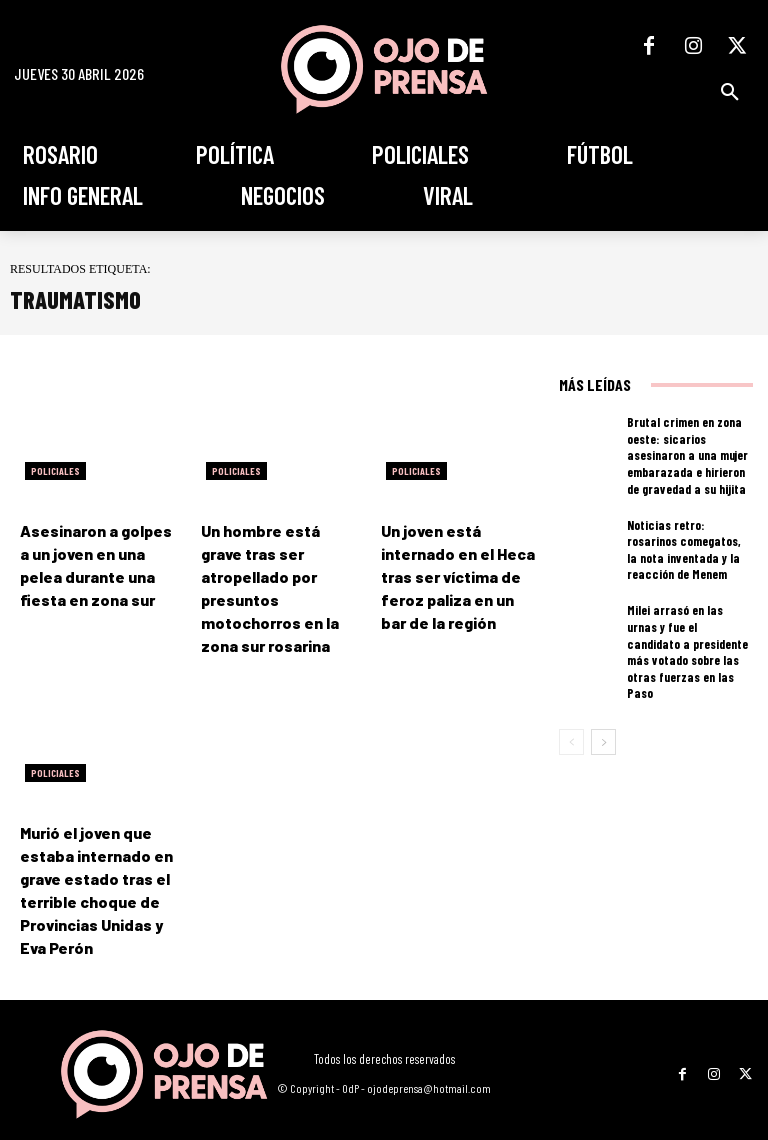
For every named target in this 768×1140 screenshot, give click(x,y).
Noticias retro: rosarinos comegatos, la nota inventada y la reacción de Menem (686, 548)
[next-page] (603, 722)
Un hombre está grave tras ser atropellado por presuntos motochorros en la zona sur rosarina (274, 574)
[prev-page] (571, 722)
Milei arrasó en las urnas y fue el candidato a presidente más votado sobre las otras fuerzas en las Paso (685, 641)
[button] (730, 92)
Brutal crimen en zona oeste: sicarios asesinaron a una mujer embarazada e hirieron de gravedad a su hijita (688, 454)
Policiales (55, 471)
